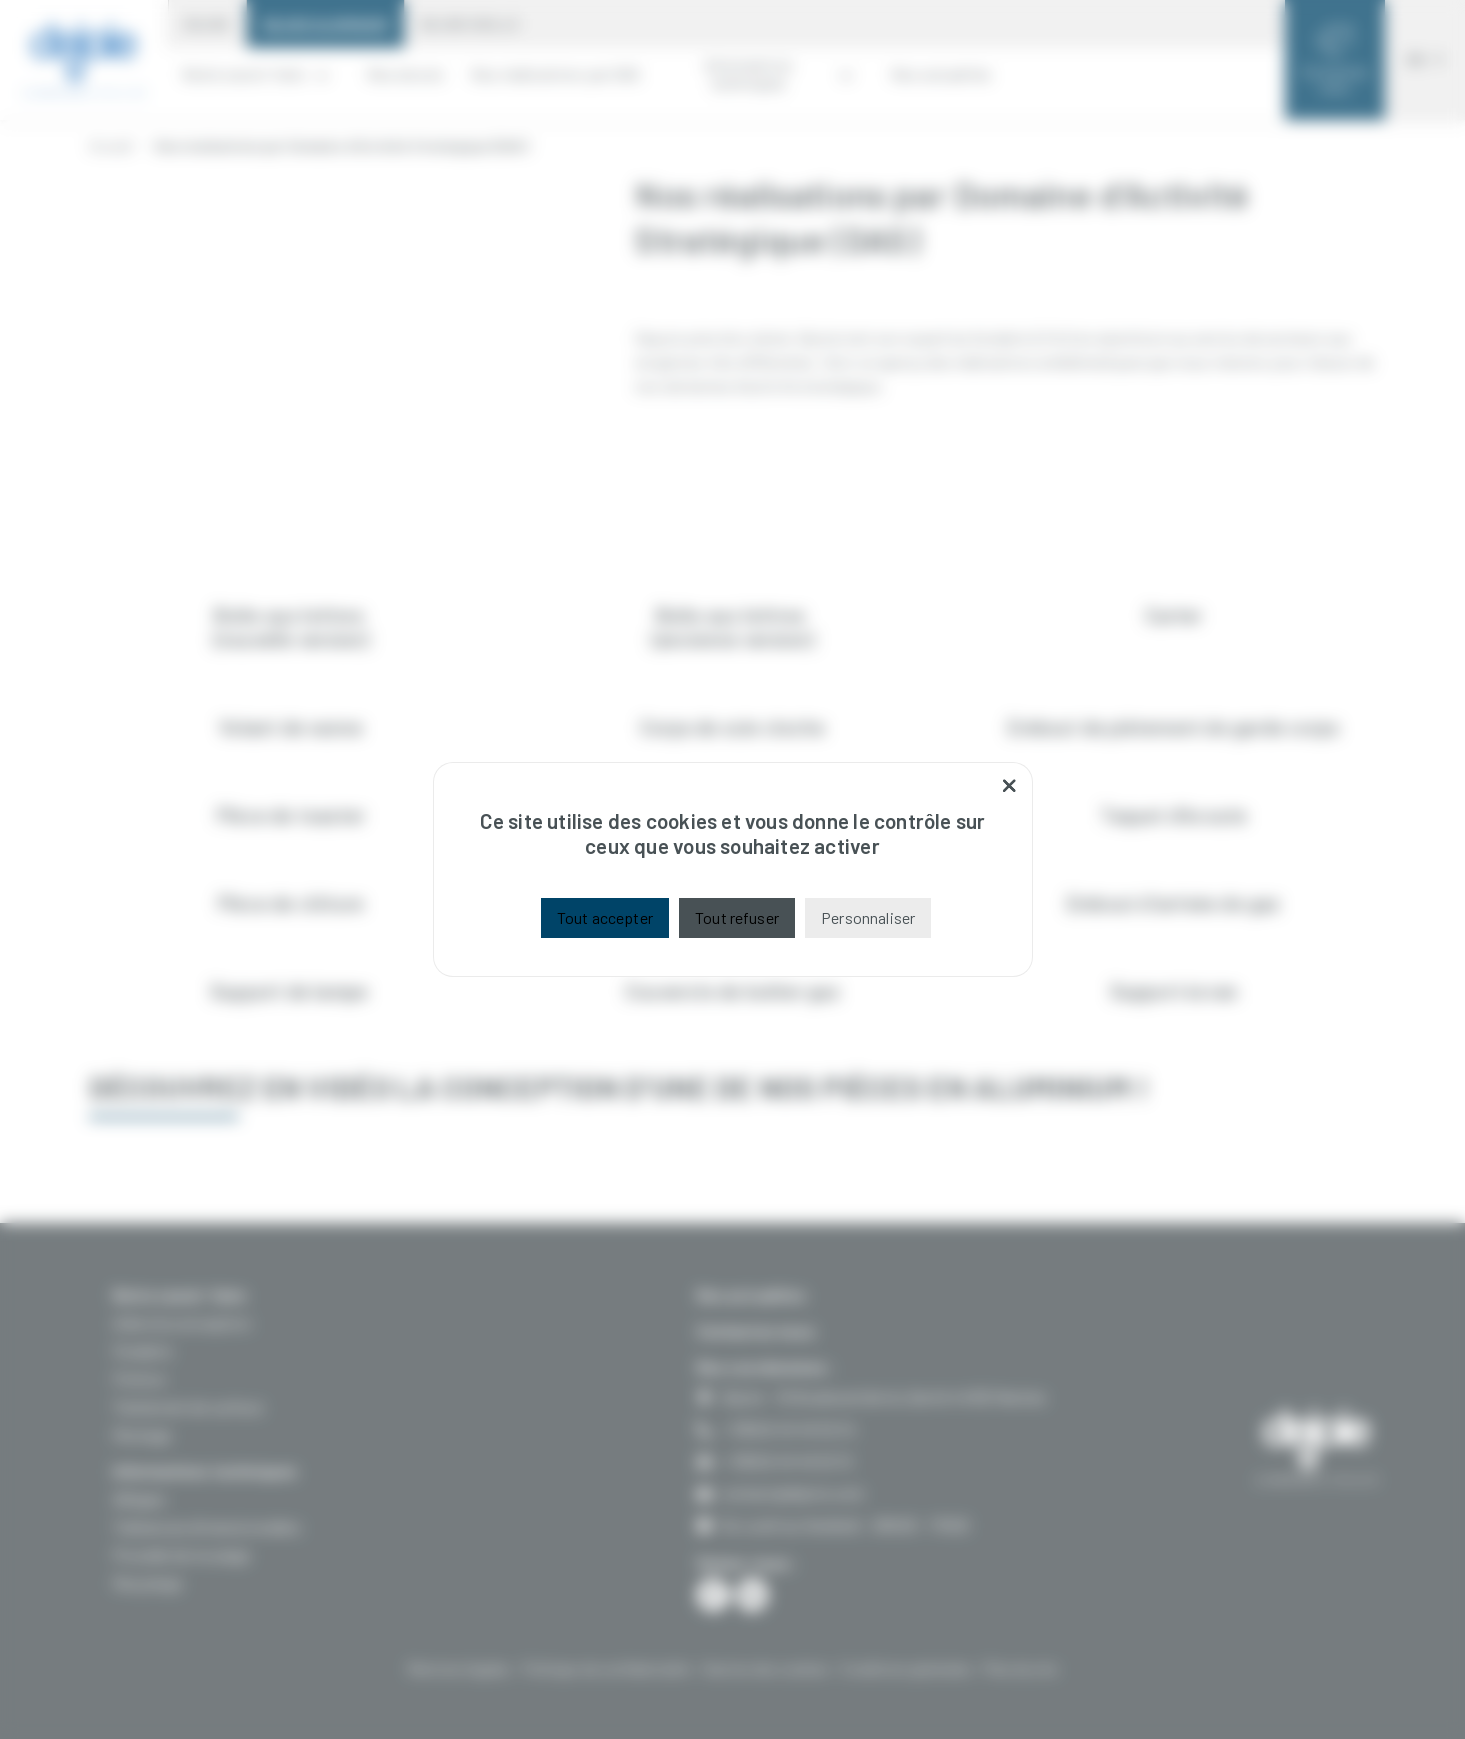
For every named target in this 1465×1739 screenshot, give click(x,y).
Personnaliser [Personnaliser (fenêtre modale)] (868, 917)
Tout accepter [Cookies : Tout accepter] (605, 917)
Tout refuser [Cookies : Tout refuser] (737, 917)
